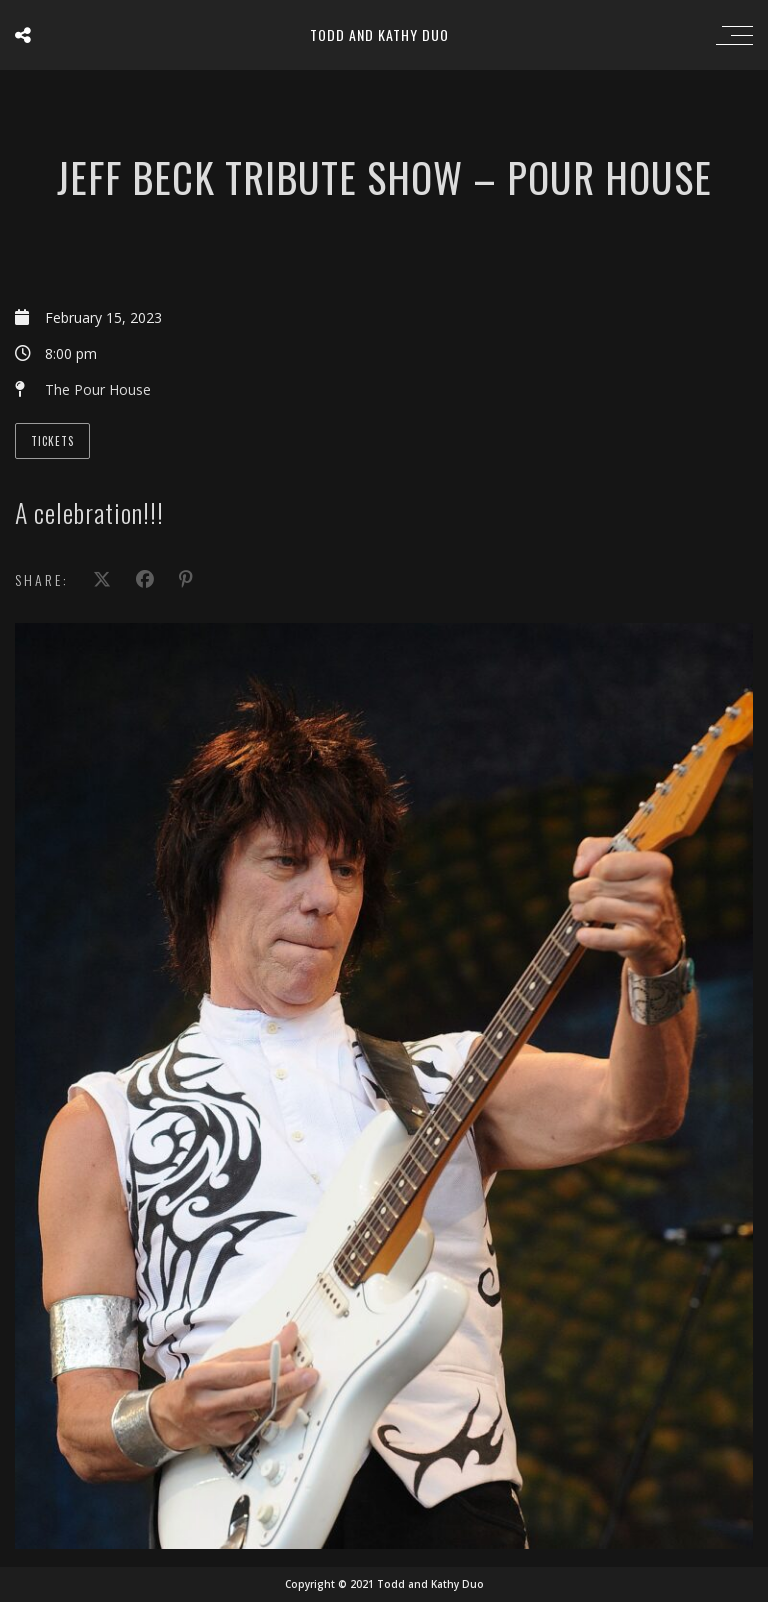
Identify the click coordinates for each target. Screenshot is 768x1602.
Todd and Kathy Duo (379, 34)
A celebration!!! (89, 512)
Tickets (52, 441)
